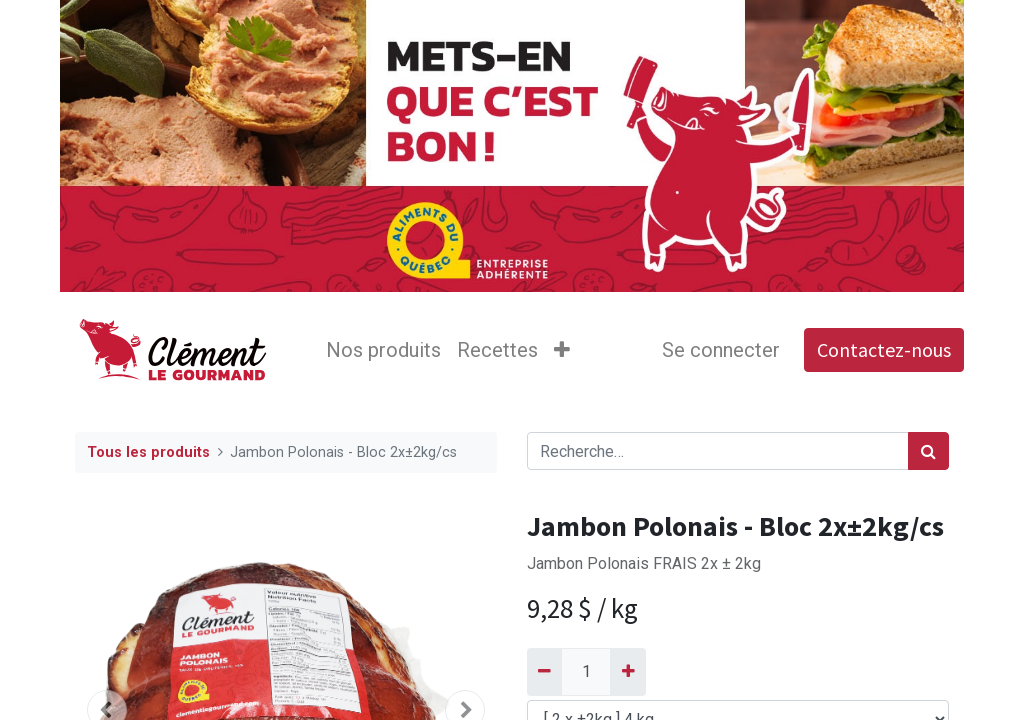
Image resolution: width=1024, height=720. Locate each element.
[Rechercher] (928, 451)
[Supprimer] (544, 672)
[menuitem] (383, 350)
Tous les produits (148, 452)
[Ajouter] (627, 672)
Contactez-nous (884, 349)
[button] (562, 350)
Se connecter (721, 350)
